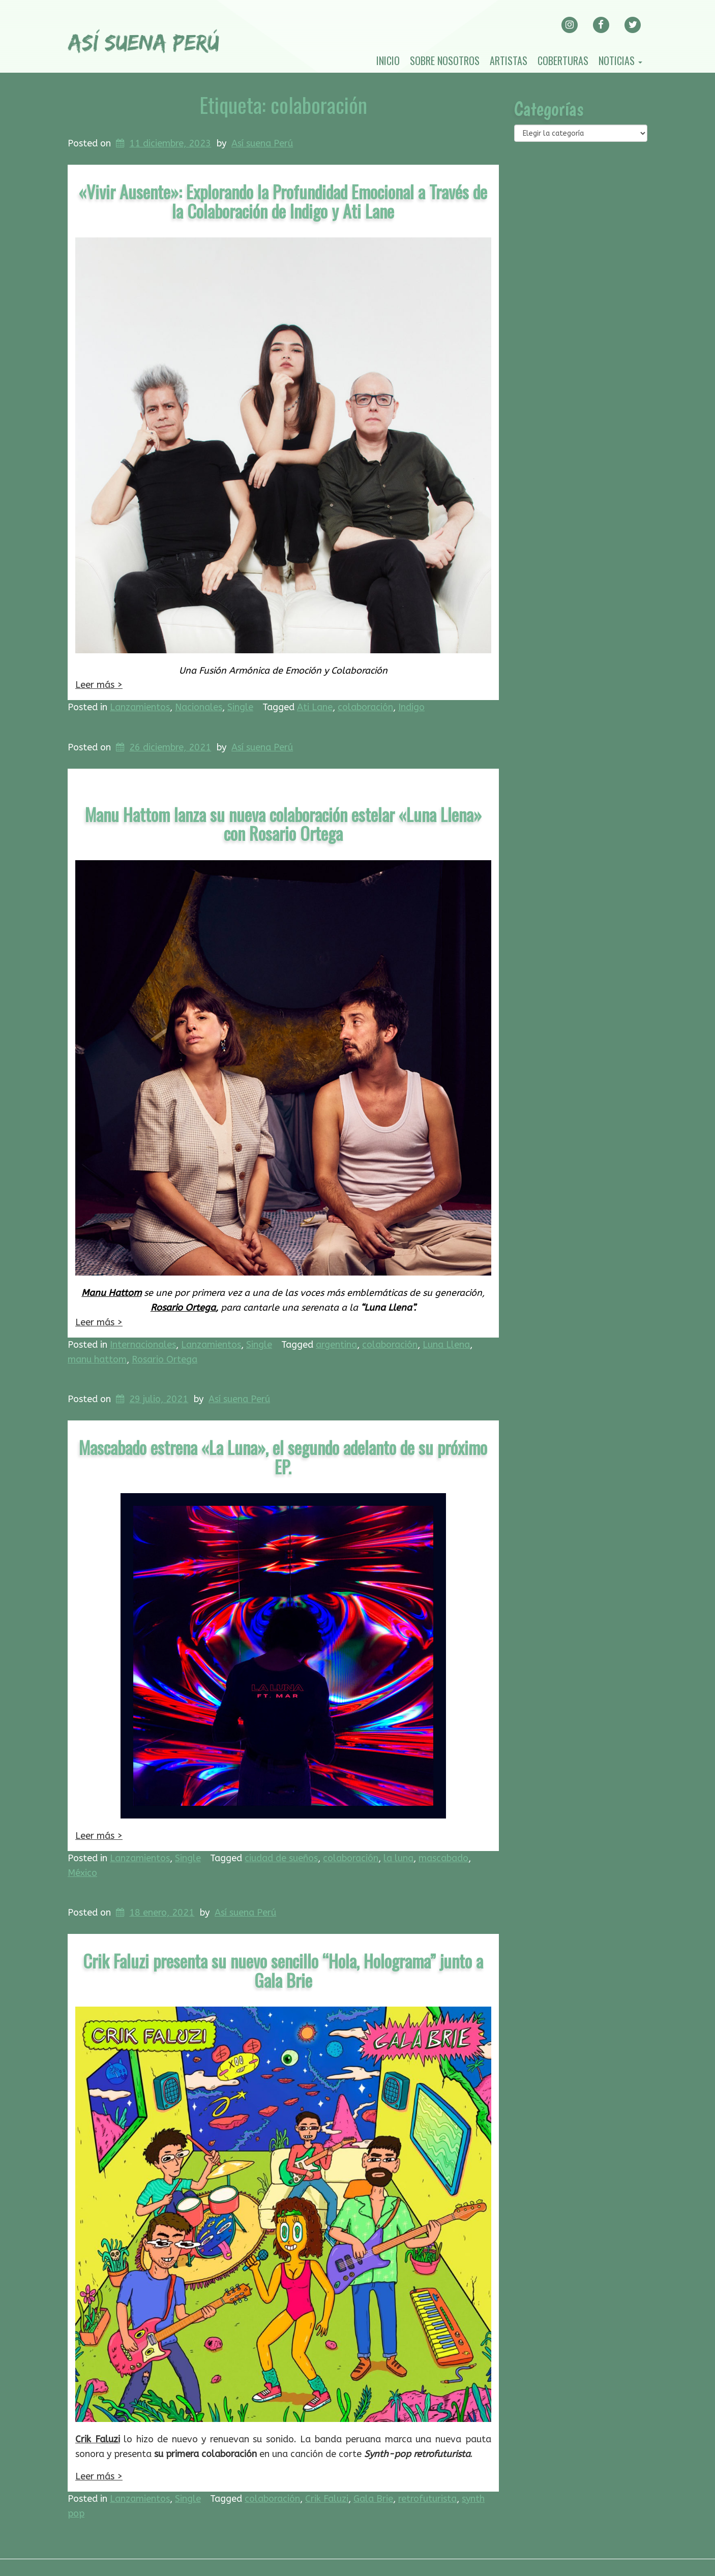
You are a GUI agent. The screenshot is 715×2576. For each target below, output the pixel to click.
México (82, 1872)
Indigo (411, 707)
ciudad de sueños (281, 1858)
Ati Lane (315, 707)
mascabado (443, 1858)
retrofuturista (427, 2498)
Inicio (388, 60)
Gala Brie (373, 2498)
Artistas (508, 60)
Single (240, 707)
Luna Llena (446, 1344)
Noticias (620, 60)
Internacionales (143, 1344)
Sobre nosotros (445, 60)
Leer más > (99, 684)
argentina (336, 1344)
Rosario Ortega (183, 1307)
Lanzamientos (140, 707)
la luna (398, 1858)
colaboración (365, 707)
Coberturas (563, 60)
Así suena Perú (262, 143)
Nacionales (198, 707)
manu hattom (97, 1359)
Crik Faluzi (97, 2439)
